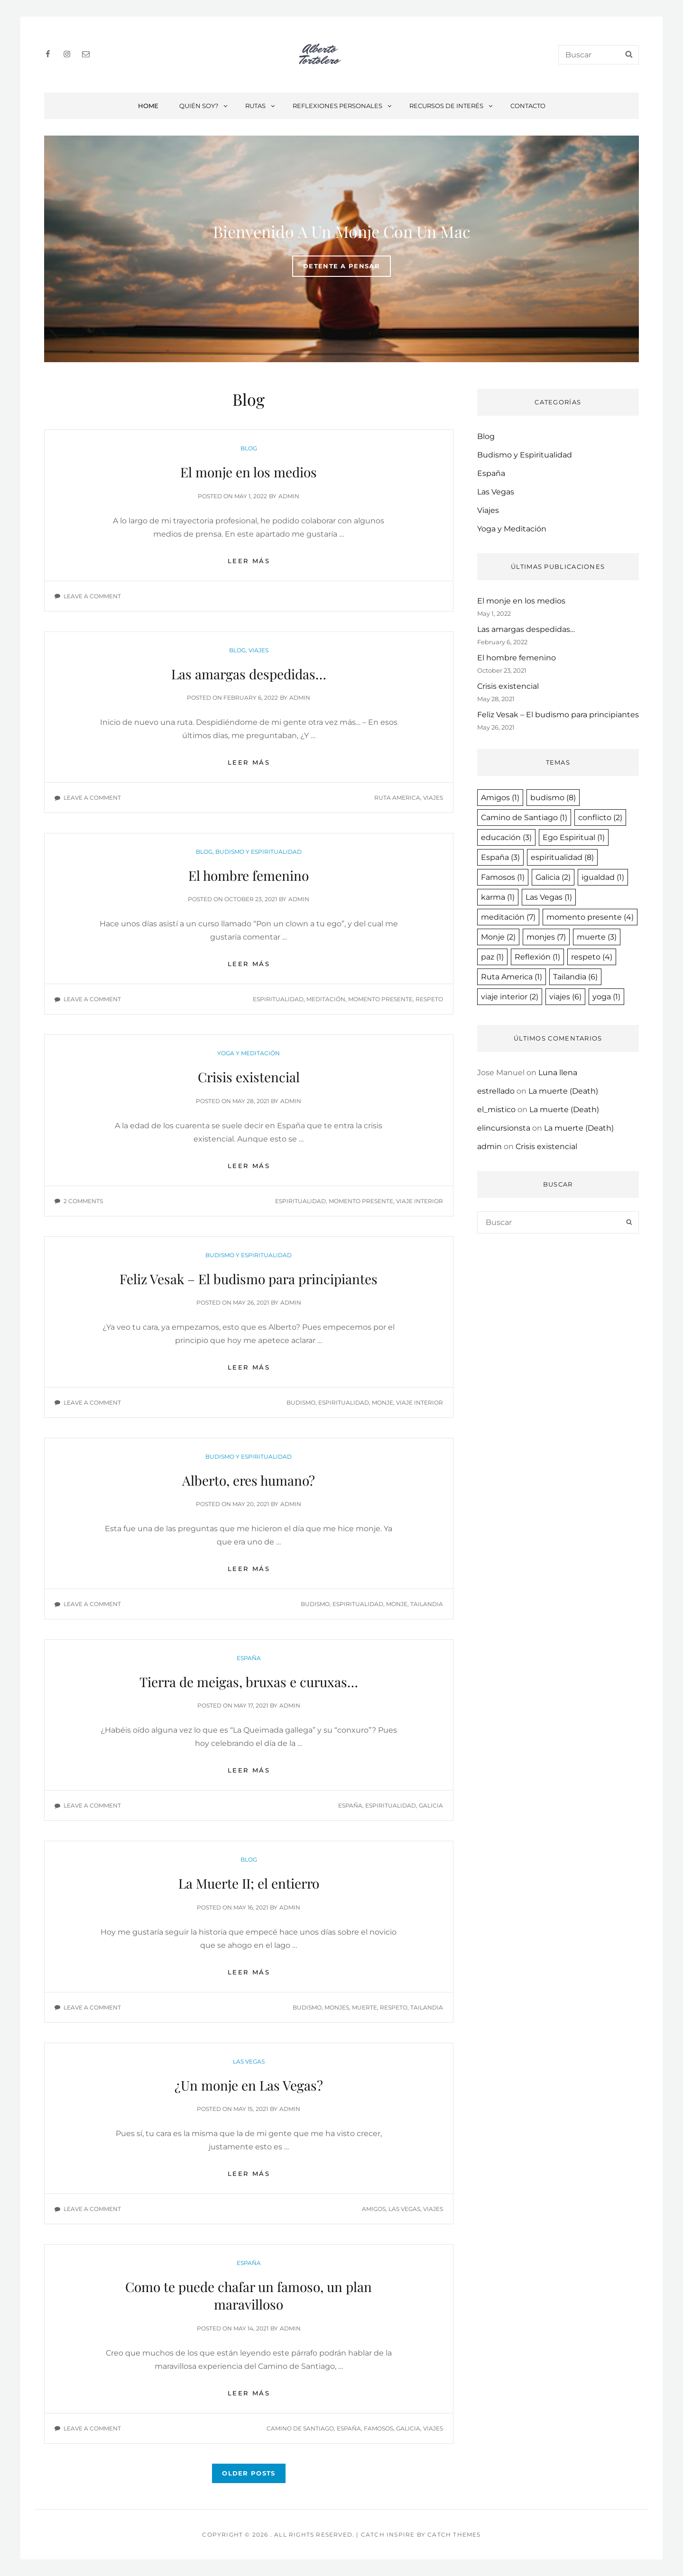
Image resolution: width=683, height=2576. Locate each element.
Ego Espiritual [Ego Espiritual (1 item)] (574, 837)
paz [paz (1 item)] (492, 956)
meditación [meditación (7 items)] (508, 917)
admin (288, 496)
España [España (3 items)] (500, 857)
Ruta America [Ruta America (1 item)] (511, 976)
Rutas (260, 106)
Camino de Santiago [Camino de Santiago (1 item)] (524, 817)
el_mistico (496, 1109)
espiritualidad (278, 999)
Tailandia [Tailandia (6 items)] (575, 976)
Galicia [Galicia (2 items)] (553, 877)
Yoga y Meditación (248, 1053)
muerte (364, 2007)
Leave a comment (92, 596)
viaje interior (419, 1201)
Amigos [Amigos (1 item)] (500, 797)
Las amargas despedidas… (248, 674)
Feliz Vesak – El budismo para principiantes (249, 1279)
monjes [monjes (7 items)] (546, 936)
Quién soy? (204, 106)
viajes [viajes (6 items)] (565, 996)
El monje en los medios (248, 472)
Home (148, 106)
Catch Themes (453, 2534)
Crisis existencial (249, 1077)
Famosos (378, 2428)
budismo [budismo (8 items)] (553, 797)
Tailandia (426, 1604)
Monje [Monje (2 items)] (498, 936)
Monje (382, 1402)
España (249, 1658)
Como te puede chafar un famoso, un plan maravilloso (248, 2295)
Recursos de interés (451, 106)
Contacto (527, 106)
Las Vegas (249, 2061)
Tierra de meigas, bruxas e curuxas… (248, 1681)
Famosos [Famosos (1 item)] (503, 877)
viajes (433, 797)
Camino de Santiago (300, 2428)
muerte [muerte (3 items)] (597, 936)
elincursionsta (503, 1128)
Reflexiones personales (343, 106)
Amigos (374, 2208)
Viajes (258, 650)
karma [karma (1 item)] (498, 897)
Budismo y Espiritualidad (258, 851)
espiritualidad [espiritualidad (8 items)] (562, 857)
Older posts (248, 2473)
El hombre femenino (248, 875)
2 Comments (83, 1201)
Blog (248, 448)
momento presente (380, 999)
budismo (300, 1402)
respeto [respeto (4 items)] (591, 956)
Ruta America (397, 797)
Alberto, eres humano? (248, 1480)
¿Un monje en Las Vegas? (249, 2085)
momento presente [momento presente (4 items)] (590, 917)
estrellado (496, 1091)
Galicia (431, 1805)
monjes (336, 2007)
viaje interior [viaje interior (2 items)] (509, 996)
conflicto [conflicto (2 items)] (600, 817)
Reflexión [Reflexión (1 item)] (537, 956)
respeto (429, 999)
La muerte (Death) (563, 1091)
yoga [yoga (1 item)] (606, 996)
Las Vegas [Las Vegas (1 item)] (549, 897)
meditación (325, 999)
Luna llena (557, 1072)
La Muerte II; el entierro (248, 1883)
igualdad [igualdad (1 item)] (602, 877)
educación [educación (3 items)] (506, 837)
